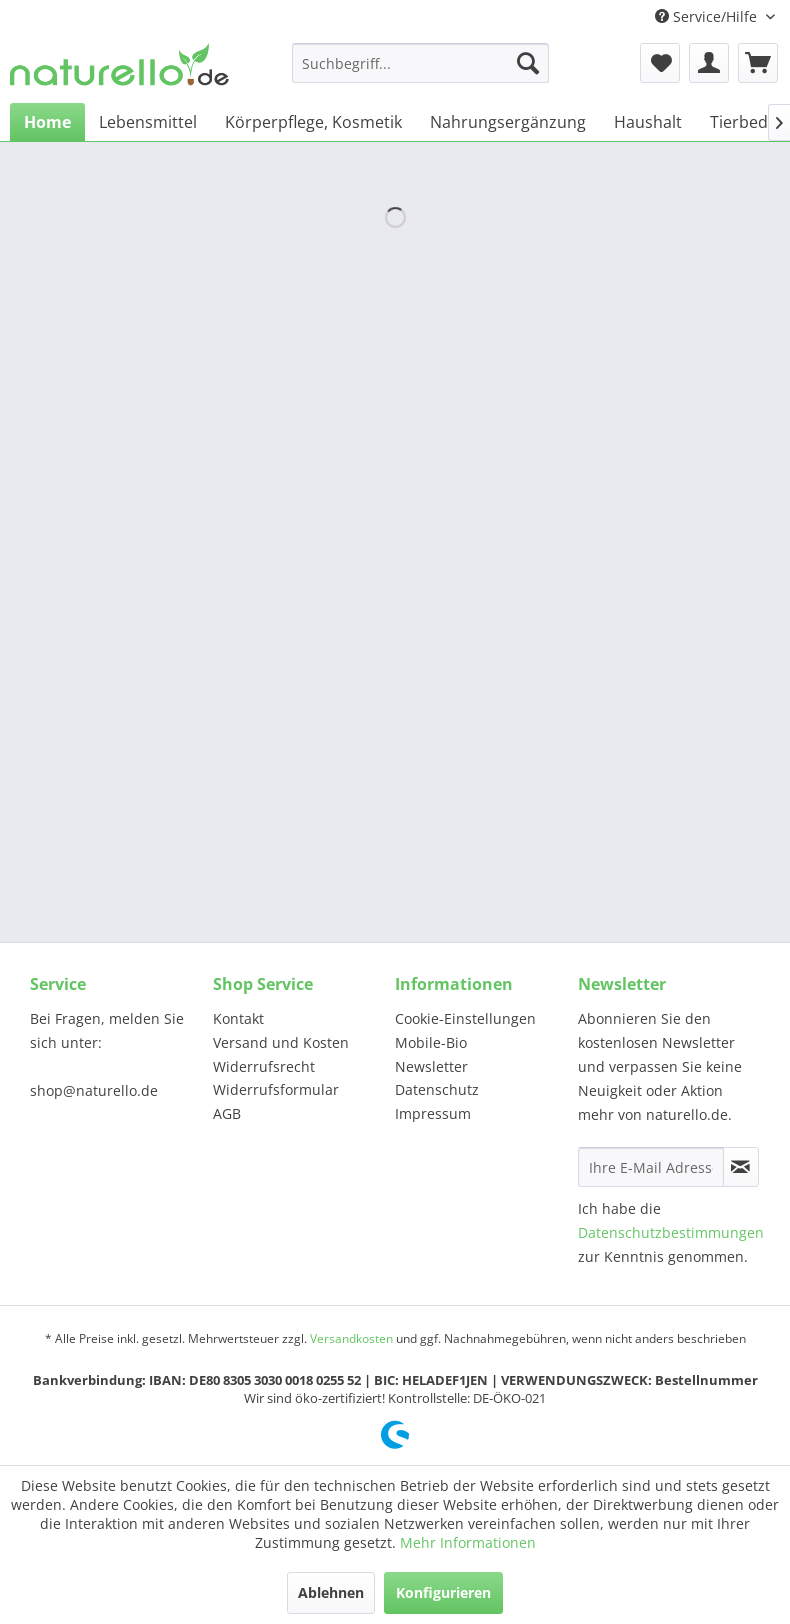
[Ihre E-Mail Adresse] (651, 1167)
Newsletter (431, 1066)
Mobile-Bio (431, 1042)
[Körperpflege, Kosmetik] (313, 122)
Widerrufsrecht (264, 1066)
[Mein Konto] (709, 63)
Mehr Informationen (468, 1542)
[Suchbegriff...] (420, 63)
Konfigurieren (443, 1592)
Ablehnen (331, 1592)
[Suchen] (528, 63)
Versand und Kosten (281, 1042)
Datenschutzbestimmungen (671, 1232)
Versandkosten (351, 1338)
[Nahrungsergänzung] (508, 122)
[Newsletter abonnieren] (741, 1167)
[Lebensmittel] (148, 122)
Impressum (433, 1113)
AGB (227, 1113)
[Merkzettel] (660, 63)
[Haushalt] (648, 122)
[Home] (47, 122)
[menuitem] (420, 63)
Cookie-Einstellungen (465, 1018)
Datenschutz (437, 1089)
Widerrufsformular (276, 1089)
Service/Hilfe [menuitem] (708, 16)
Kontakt (238, 1018)
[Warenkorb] (758, 63)
